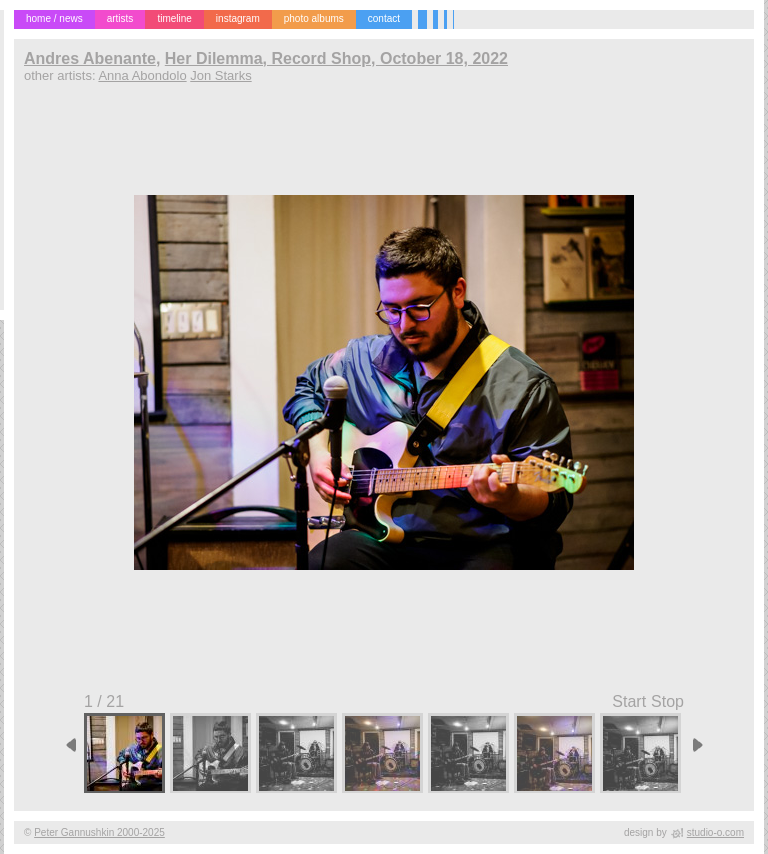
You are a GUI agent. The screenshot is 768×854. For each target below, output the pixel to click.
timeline (174, 18)
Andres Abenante (90, 58)
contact (384, 18)
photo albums (314, 18)
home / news (54, 18)
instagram (238, 18)
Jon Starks (220, 75)
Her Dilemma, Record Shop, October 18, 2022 (336, 58)
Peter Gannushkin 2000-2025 (99, 832)
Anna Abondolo (142, 75)
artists (120, 18)
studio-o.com (715, 832)
